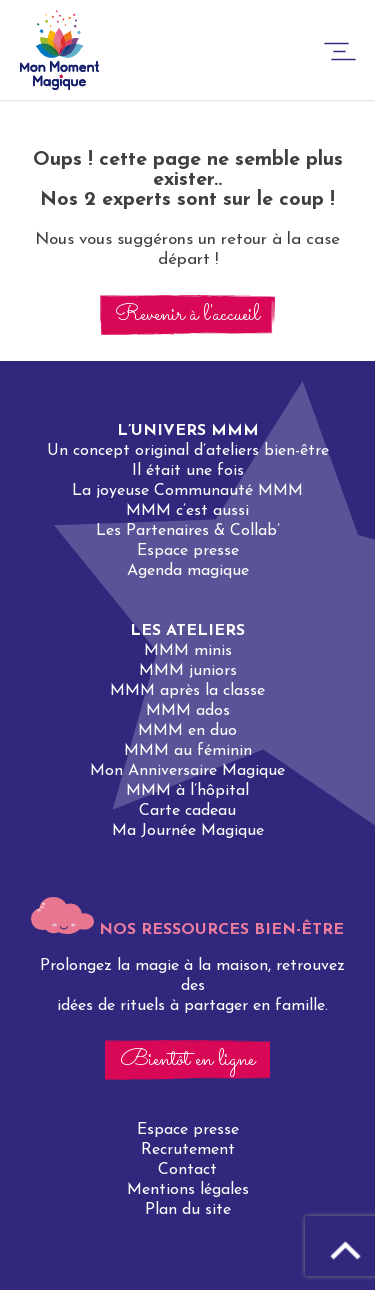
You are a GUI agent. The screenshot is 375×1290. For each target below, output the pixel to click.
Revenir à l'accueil (187, 315)
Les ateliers (187, 631)
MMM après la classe (187, 691)
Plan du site (188, 1210)
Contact (187, 1170)
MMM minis (188, 651)
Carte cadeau (187, 811)
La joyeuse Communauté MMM (187, 491)
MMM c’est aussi (187, 511)
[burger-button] (340, 54)
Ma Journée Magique (188, 831)
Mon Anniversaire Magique (187, 771)
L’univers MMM (188, 431)
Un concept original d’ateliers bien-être (188, 451)
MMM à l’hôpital (187, 791)
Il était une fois (188, 471)
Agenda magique (188, 571)
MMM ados (188, 711)
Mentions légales (188, 1190)
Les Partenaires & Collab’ (188, 531)
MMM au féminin (188, 751)
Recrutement (188, 1150)
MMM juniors (188, 671)
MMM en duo (187, 731)
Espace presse (188, 551)
